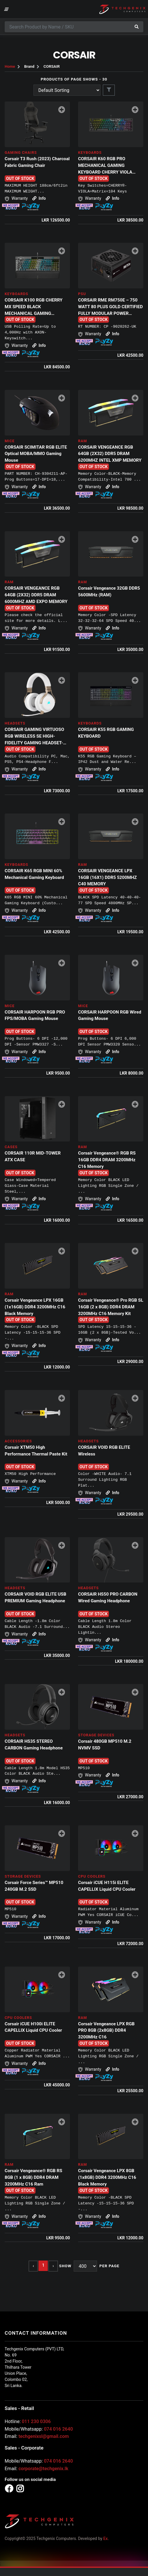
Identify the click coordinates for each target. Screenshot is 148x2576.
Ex (105, 2538)
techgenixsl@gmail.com (43, 2436)
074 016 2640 (58, 2429)
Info (39, 198)
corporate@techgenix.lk (43, 2468)
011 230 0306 (36, 2421)
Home (10, 66)
